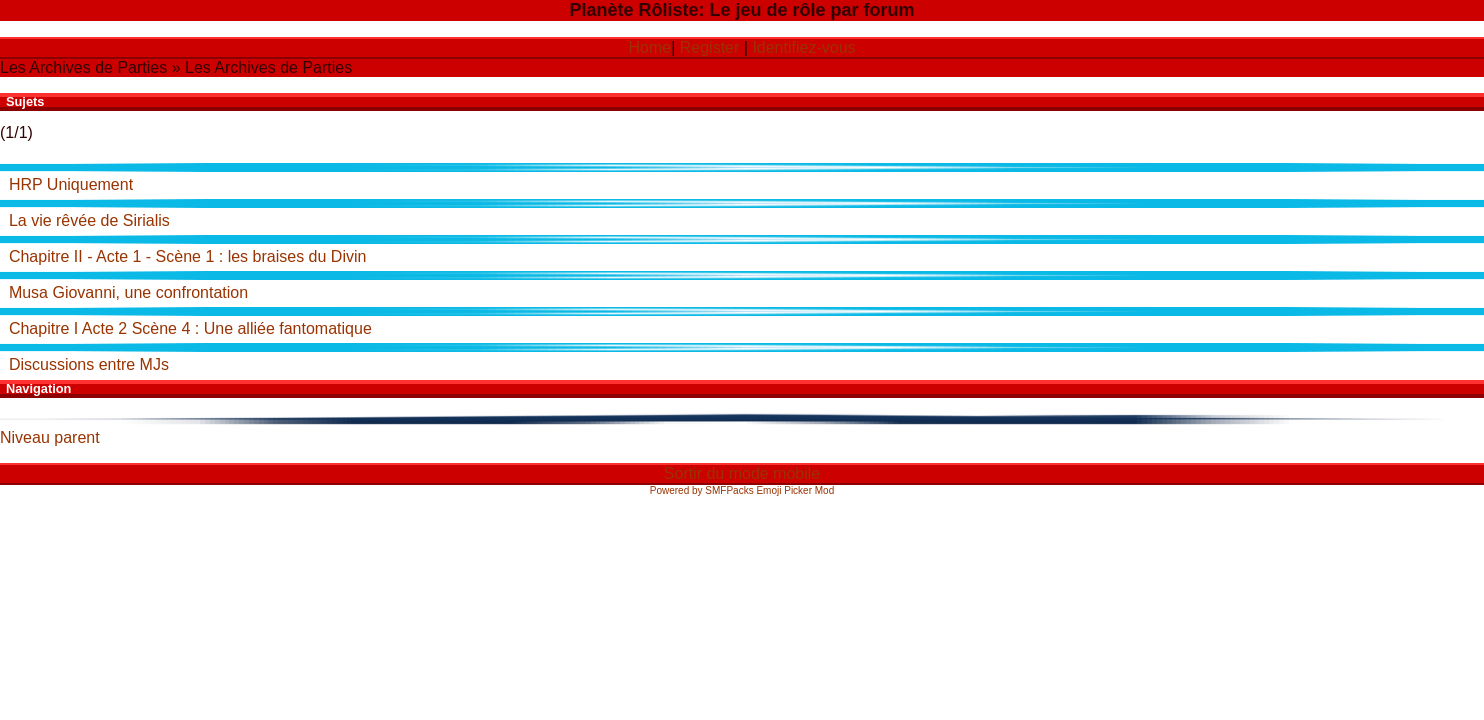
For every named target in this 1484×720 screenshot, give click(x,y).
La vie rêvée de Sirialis (89, 220)
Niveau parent (50, 437)
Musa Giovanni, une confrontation (128, 292)
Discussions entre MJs (89, 364)
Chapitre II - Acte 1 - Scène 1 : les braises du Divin (188, 256)
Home (649, 47)
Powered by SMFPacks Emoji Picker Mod (742, 490)
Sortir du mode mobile (742, 473)
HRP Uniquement (71, 184)
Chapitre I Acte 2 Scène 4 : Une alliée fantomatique (190, 328)
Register (710, 47)
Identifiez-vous (803, 47)
